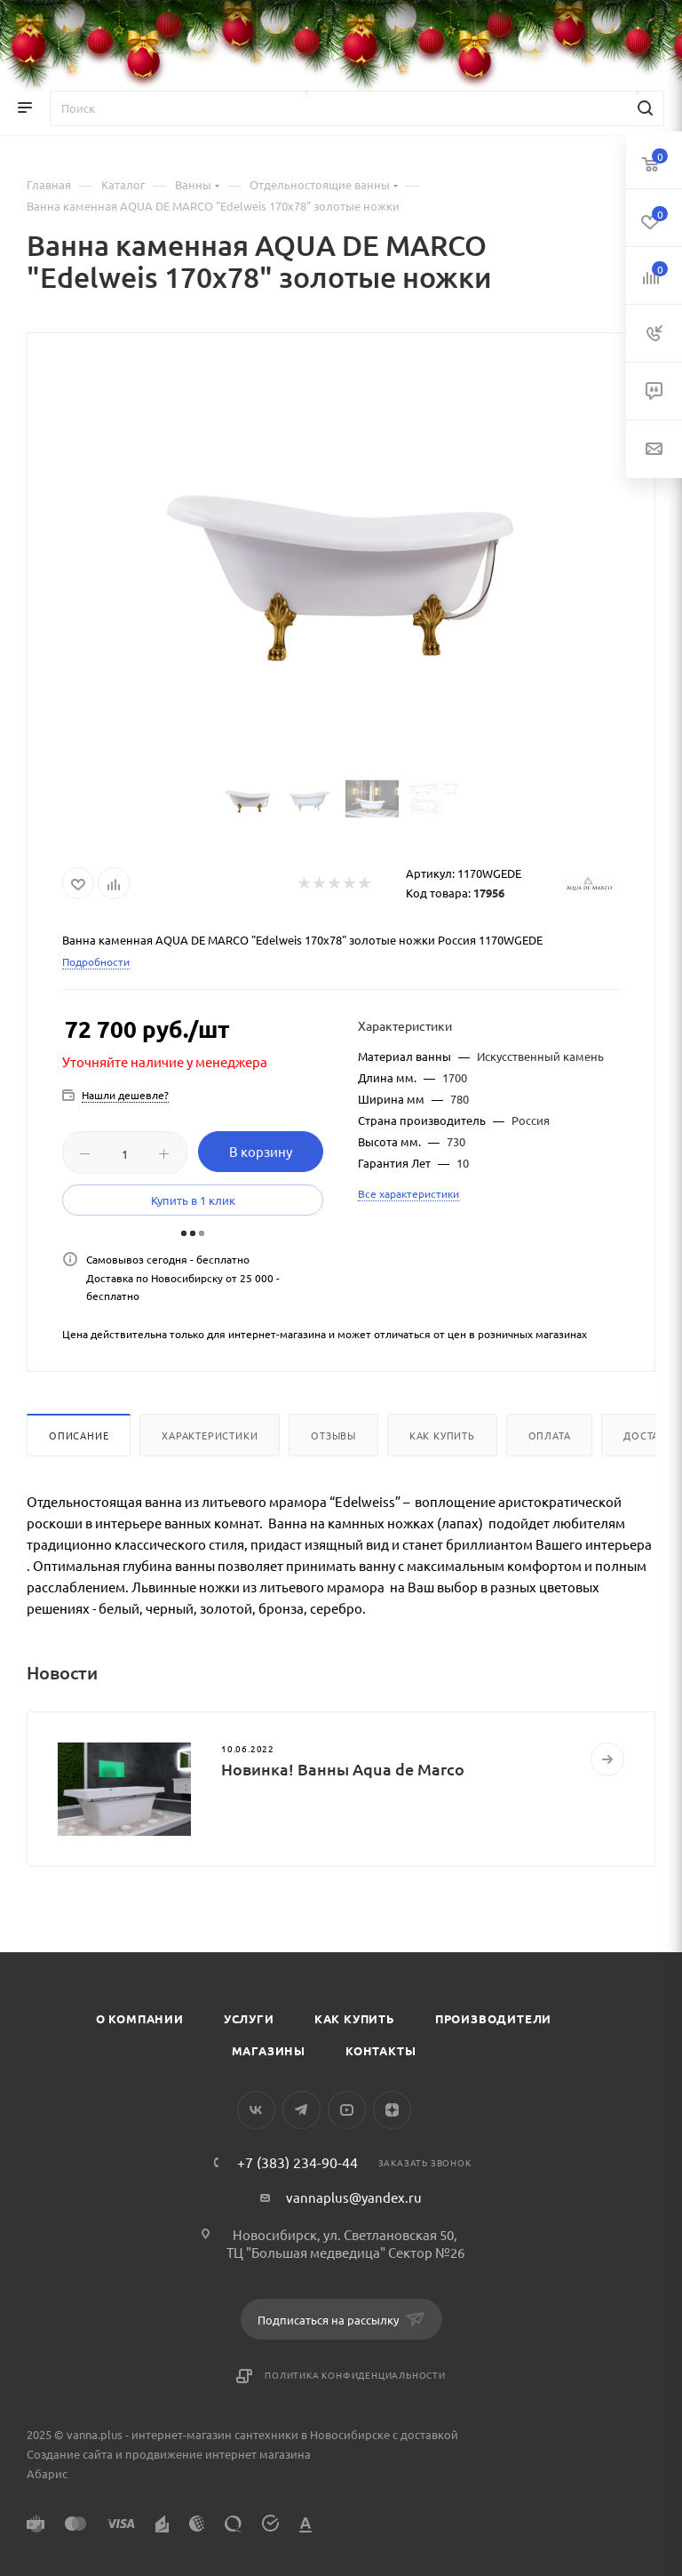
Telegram (301, 2110)
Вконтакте (256, 2110)
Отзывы (333, 1435)
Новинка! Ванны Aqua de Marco (342, 1769)
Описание (78, 1435)
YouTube (347, 2110)
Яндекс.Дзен (392, 2110)
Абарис (47, 2473)
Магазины (268, 2050)
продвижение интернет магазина (218, 2453)
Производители (493, 2018)
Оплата (549, 1435)
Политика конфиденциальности (355, 2374)
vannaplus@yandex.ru (354, 2197)
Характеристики (210, 1435)
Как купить (442, 1435)
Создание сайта (70, 2453)
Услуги (249, 2018)
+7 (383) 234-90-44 (297, 2162)
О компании (140, 2018)
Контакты (380, 2050)
